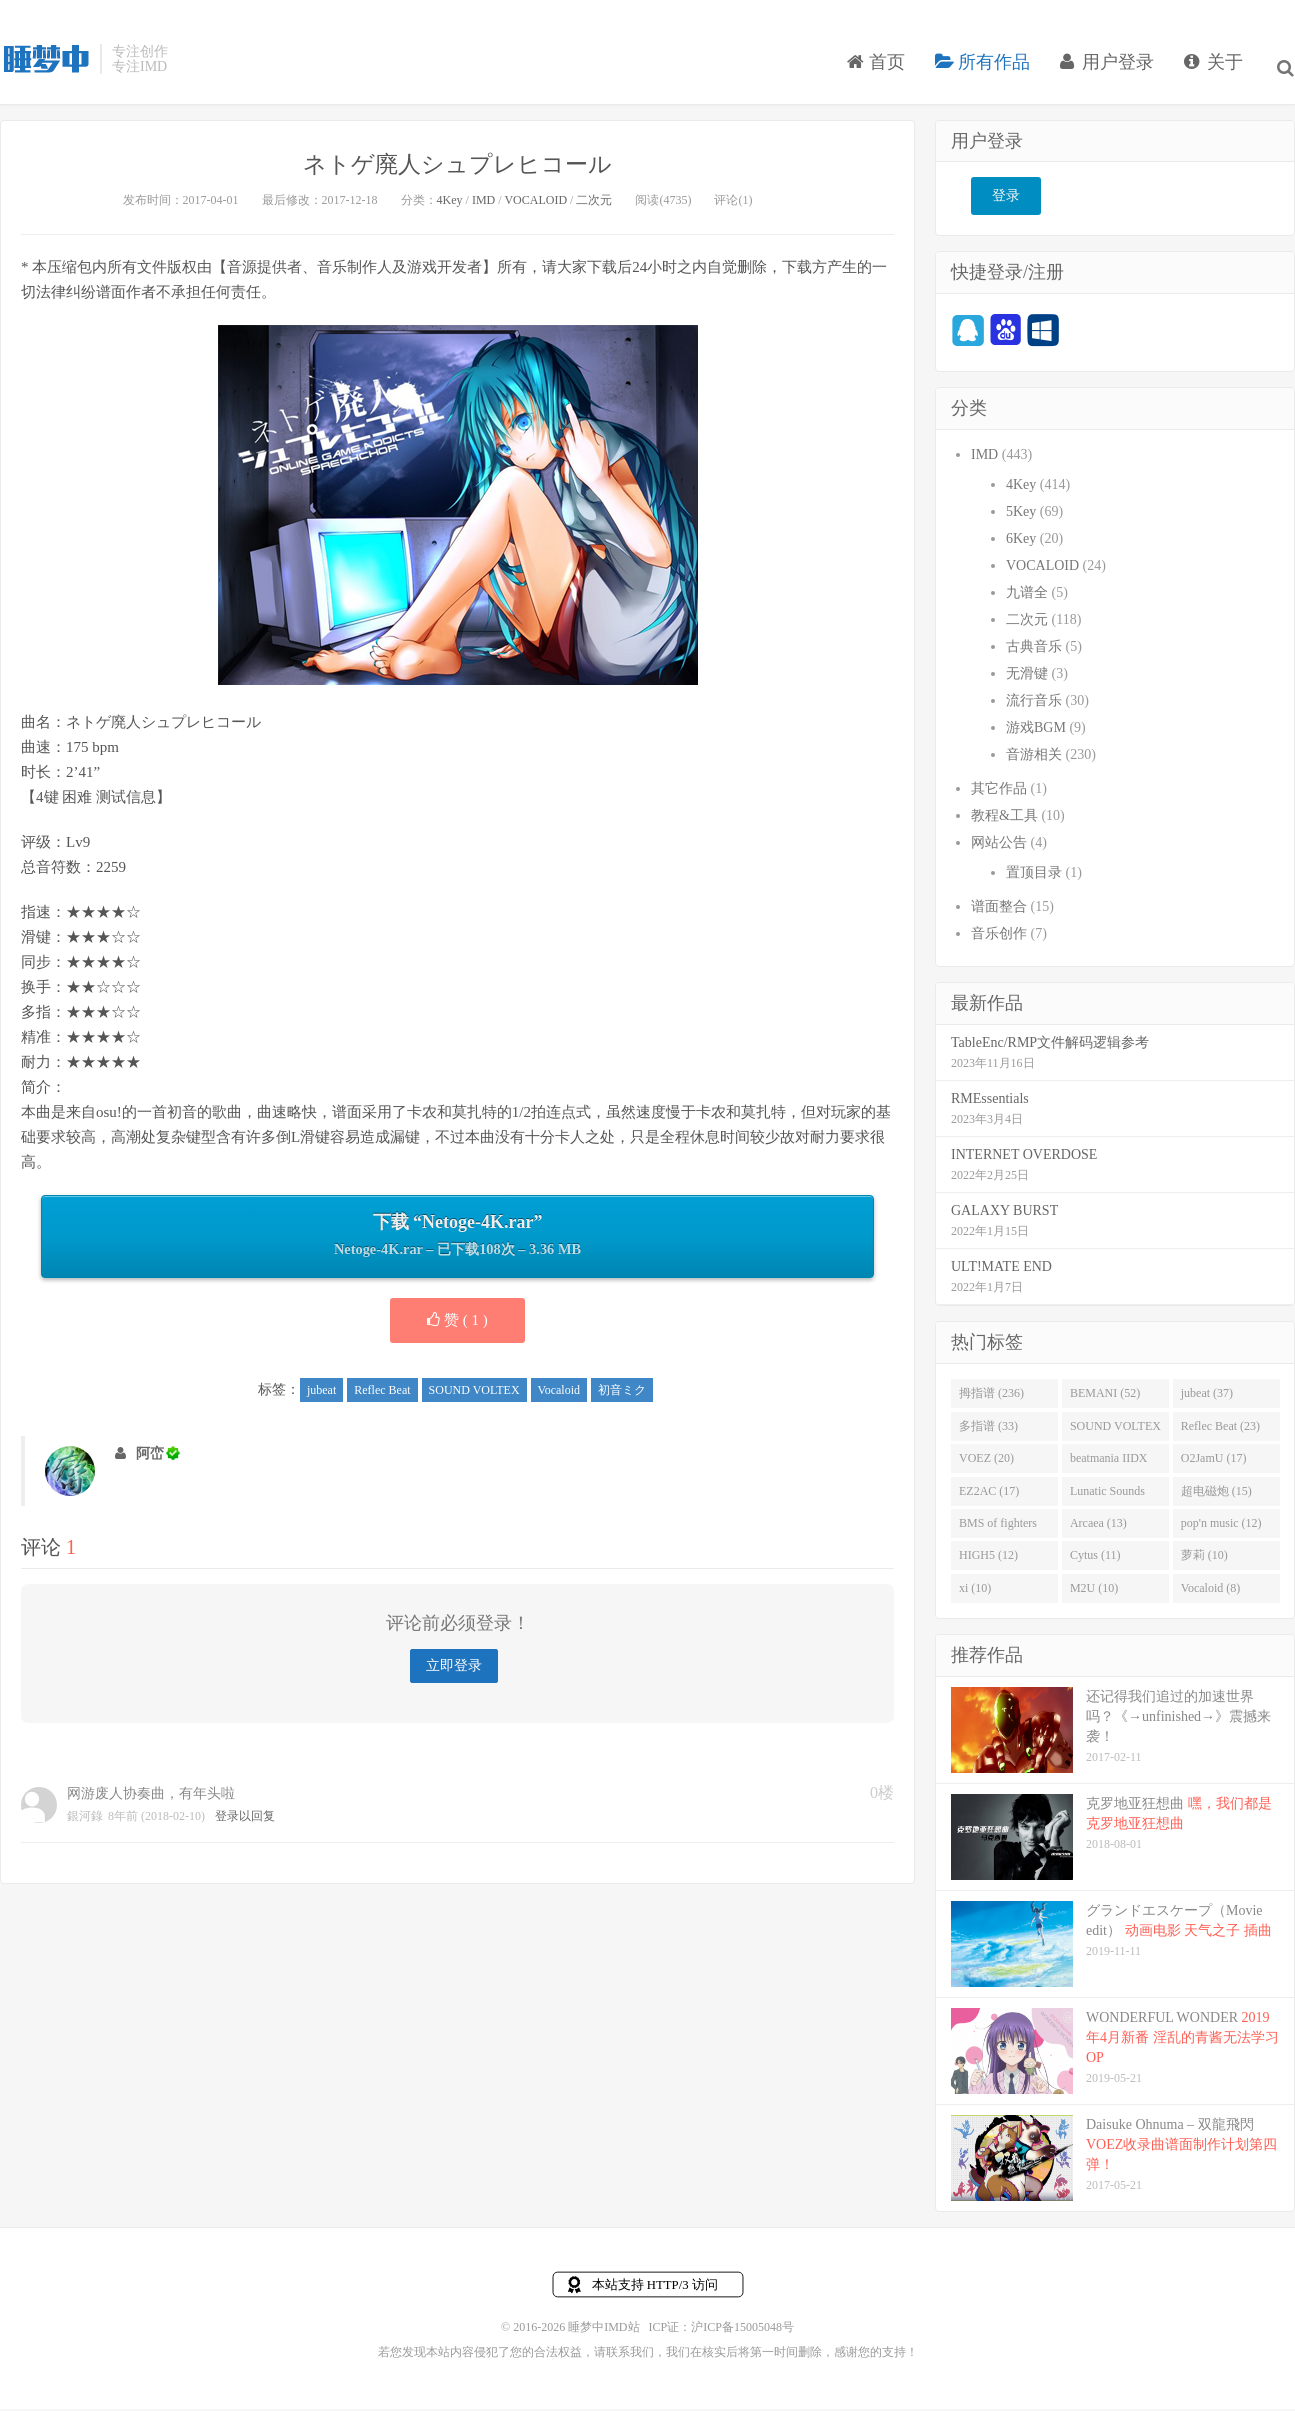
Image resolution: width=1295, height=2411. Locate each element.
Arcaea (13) (1098, 1527)
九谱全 (1027, 596)
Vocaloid (559, 1394)
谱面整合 (999, 910)
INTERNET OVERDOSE (1024, 1158)
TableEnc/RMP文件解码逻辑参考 (1050, 1046)
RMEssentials (990, 1102)
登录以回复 (245, 1820)
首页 (880, 74)
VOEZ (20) (986, 1462)
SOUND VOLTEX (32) (1115, 1434)
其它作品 (999, 792)
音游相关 (1034, 758)
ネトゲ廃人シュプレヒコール (458, 167)
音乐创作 (999, 937)
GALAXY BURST (1004, 1214)
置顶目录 (1034, 876)
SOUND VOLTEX (474, 1394)
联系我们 (630, 2355)
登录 (1006, 200)
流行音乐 (1034, 704)
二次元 (594, 204)
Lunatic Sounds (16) (1107, 1499)
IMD (483, 204)
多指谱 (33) (988, 1430)
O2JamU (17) (1214, 1462)
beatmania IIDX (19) (1109, 1466)
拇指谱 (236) (991, 1397)
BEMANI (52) (1105, 1397)
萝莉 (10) (1204, 1560)
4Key (450, 204)
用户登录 (1111, 74)
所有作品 (987, 74)
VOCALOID (535, 204)
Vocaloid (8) (1210, 1592)
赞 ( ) (457, 1324)
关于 (1218, 74)
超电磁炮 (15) (1216, 1495)
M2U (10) (1094, 1592)
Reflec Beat (382, 1394)
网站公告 (999, 846)
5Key (1021, 515)
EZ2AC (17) (989, 1495)
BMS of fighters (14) (998, 1531)
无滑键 (1027, 677)
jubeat (321, 1394)
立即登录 (454, 1669)
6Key (1021, 542)
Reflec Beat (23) (1220, 1430)
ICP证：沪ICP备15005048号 (721, 2331)
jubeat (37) (1207, 1397)
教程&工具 (1004, 819)
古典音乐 (1034, 650)
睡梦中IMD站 (45, 71)
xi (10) (975, 1592)
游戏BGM (1036, 731)
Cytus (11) (1095, 1560)
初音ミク (622, 1394)
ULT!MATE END (1001, 1270)
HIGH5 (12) (988, 1560)
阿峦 (150, 1457)
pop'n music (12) (1221, 1527)
